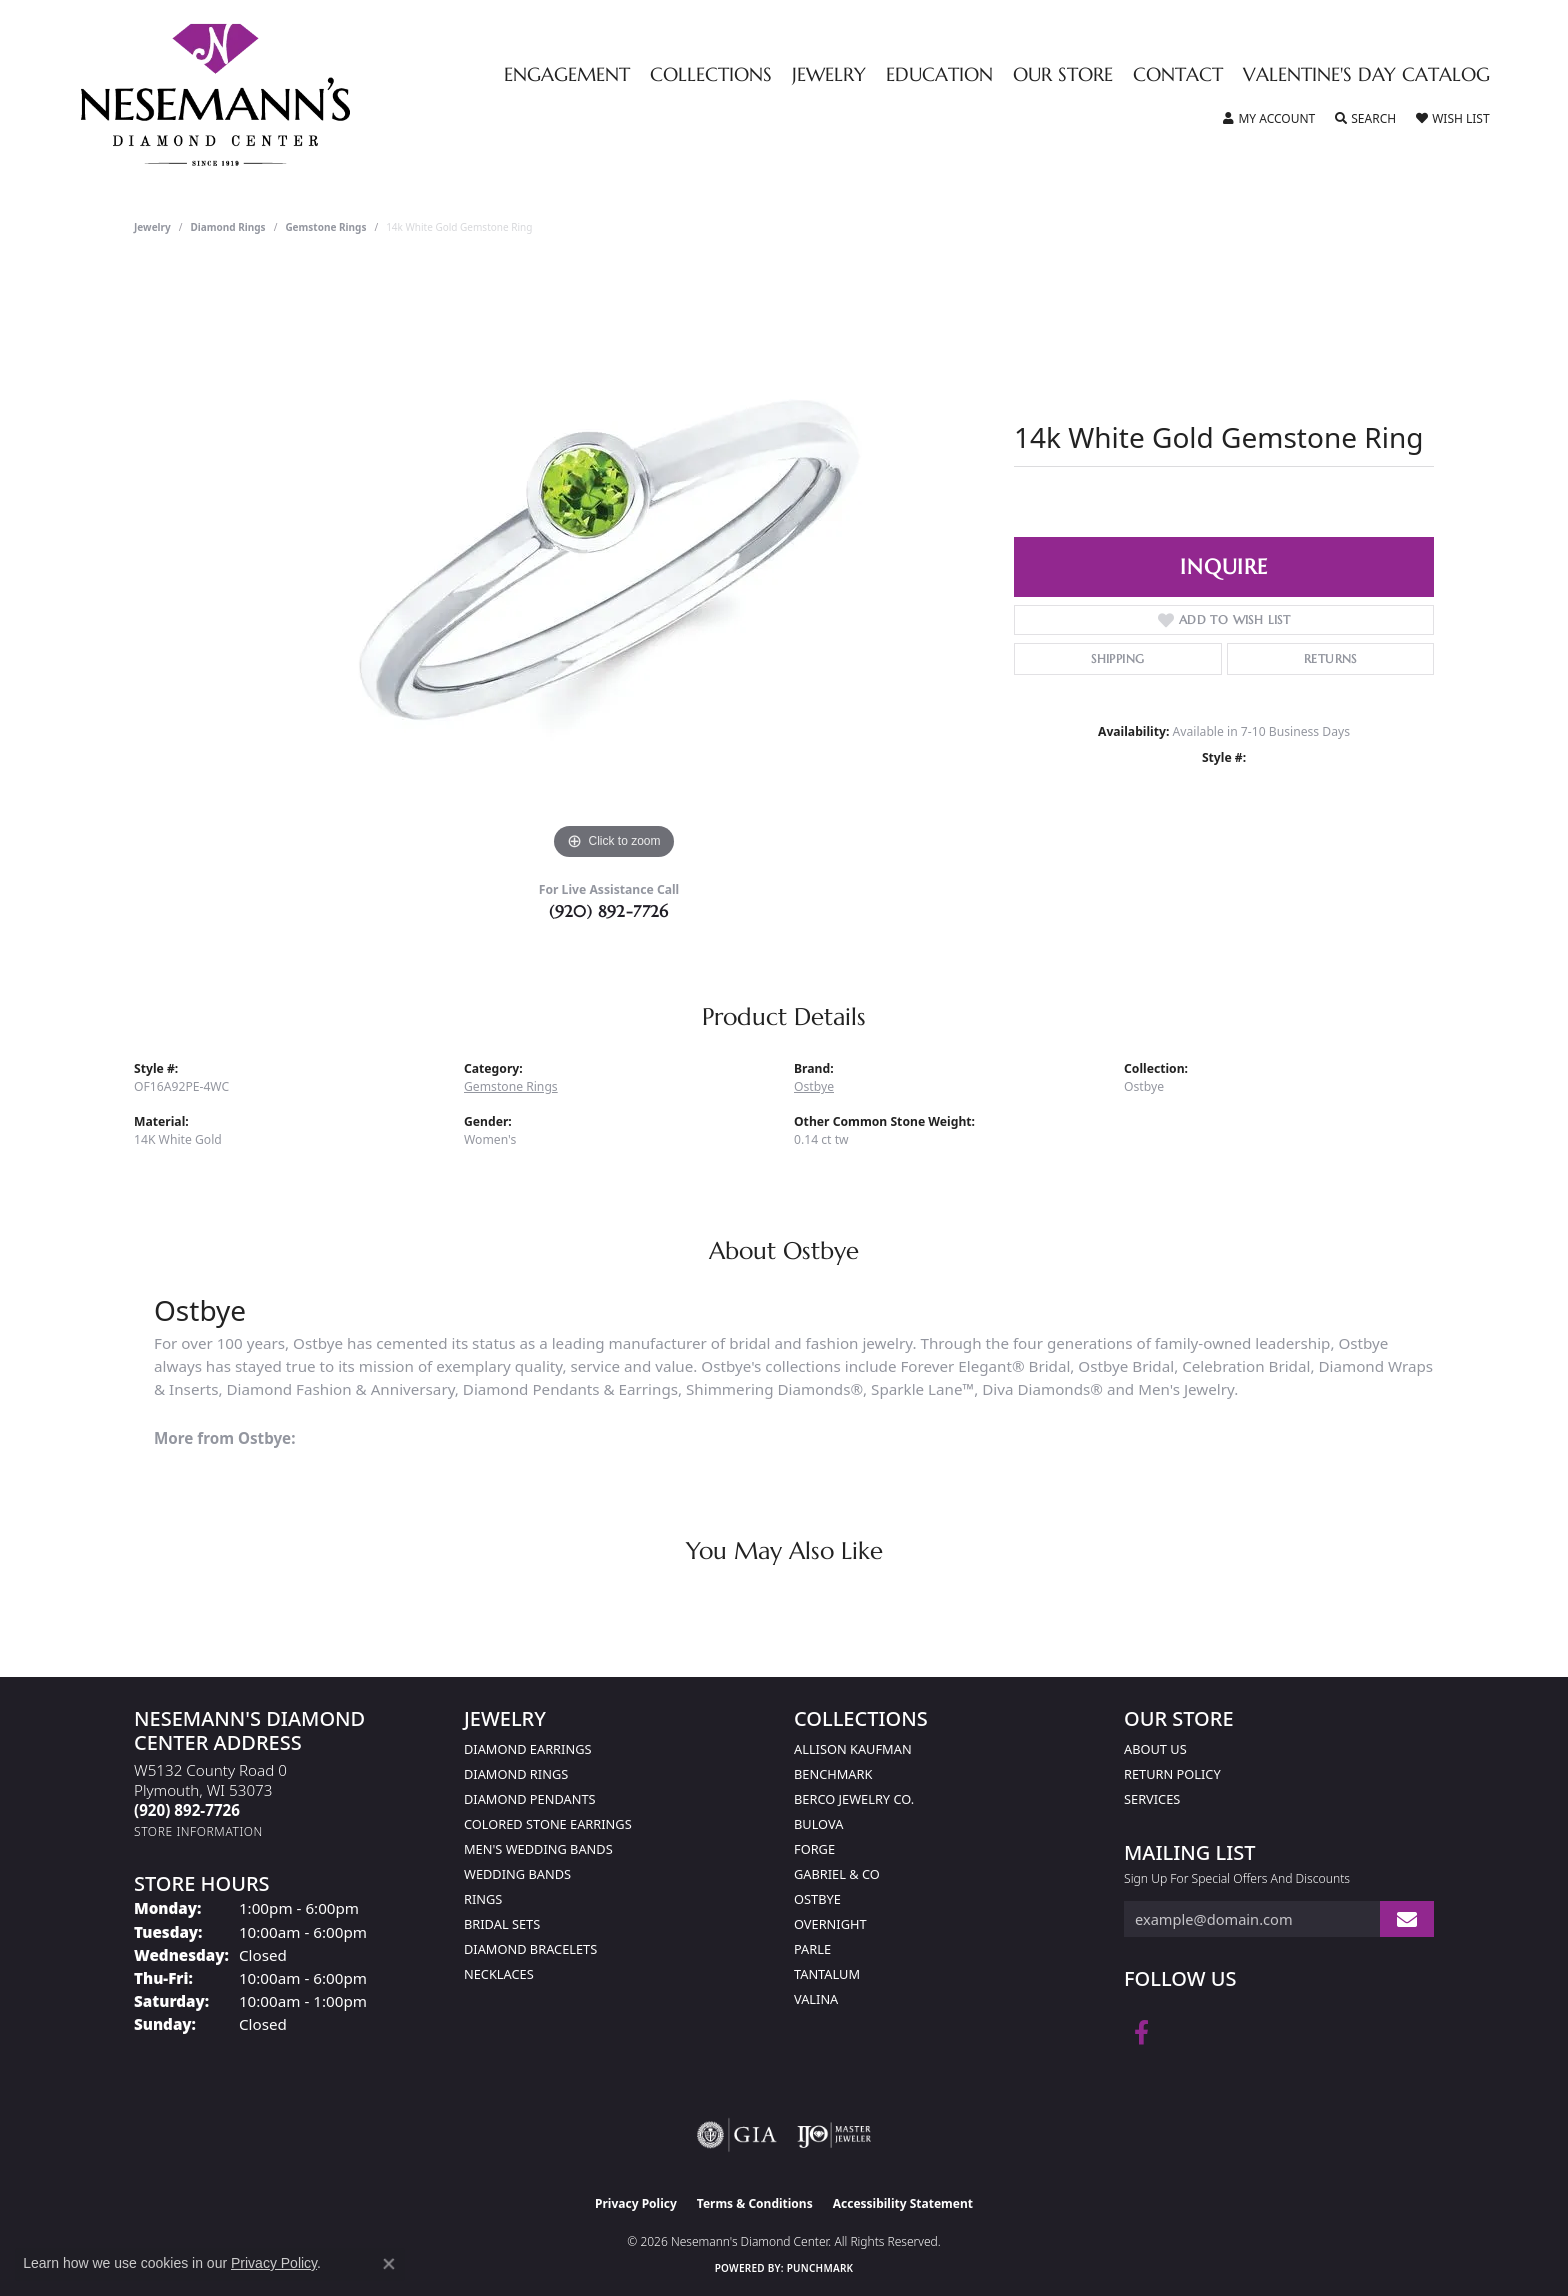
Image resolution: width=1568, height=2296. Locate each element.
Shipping (1117, 658)
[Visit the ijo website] (834, 2135)
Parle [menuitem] (812, 1949)
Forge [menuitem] (814, 1849)
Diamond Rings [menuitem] (516, 1774)
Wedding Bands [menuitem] (517, 1874)
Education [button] (939, 75)
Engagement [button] (567, 75)
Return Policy (1172, 1774)
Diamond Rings (228, 227)
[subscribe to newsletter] (1407, 1919)
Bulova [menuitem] (818, 1824)
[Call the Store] (187, 1810)
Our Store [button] (1063, 75)
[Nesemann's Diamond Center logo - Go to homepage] (278, 95)
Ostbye (814, 1086)
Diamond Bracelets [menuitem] (530, 1949)
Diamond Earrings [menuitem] (527, 1749)
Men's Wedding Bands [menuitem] (538, 1849)
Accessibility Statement (903, 2203)
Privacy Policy (636, 2203)
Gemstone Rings (325, 227)
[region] (614, 565)
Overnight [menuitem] (830, 1924)
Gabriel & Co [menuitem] (837, 1874)
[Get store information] (198, 1831)
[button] (1269, 119)
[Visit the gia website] (737, 2135)
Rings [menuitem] (483, 1899)
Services (1152, 1799)
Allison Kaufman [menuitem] (853, 1749)
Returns (1330, 658)
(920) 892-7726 (609, 911)
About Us (1155, 1749)
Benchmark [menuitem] (833, 1774)
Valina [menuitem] (816, 1999)
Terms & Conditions (755, 2203)
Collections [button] (711, 75)
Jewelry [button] (829, 75)
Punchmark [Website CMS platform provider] (820, 2268)
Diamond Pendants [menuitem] (530, 1799)
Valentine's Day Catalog (1366, 75)
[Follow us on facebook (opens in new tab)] (1141, 2033)
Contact (1178, 75)
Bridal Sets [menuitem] (502, 1924)
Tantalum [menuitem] (827, 1974)
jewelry (152, 227)
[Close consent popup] (389, 2264)
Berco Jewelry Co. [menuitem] (854, 1799)
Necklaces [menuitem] (499, 1974)
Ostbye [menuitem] (817, 1899)
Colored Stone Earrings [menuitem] (548, 1824)
